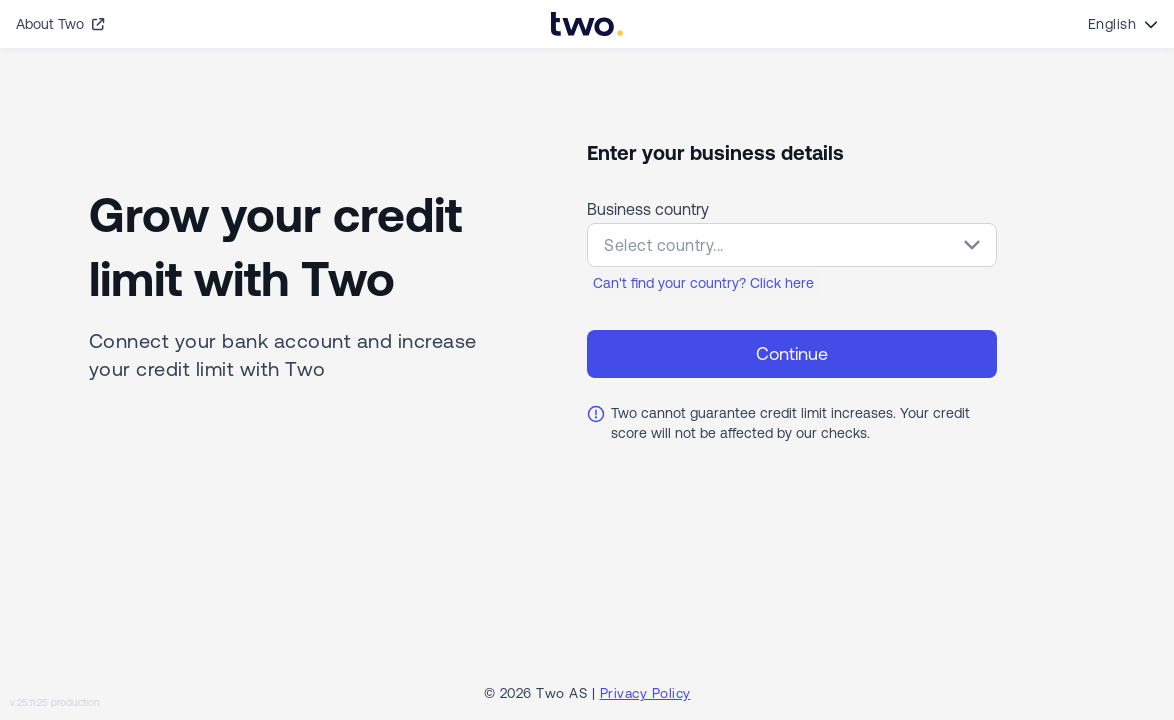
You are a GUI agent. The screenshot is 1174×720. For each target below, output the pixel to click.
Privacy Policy (645, 693)
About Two (60, 24)
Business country (648, 209)
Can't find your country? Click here (703, 283)
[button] (792, 245)
